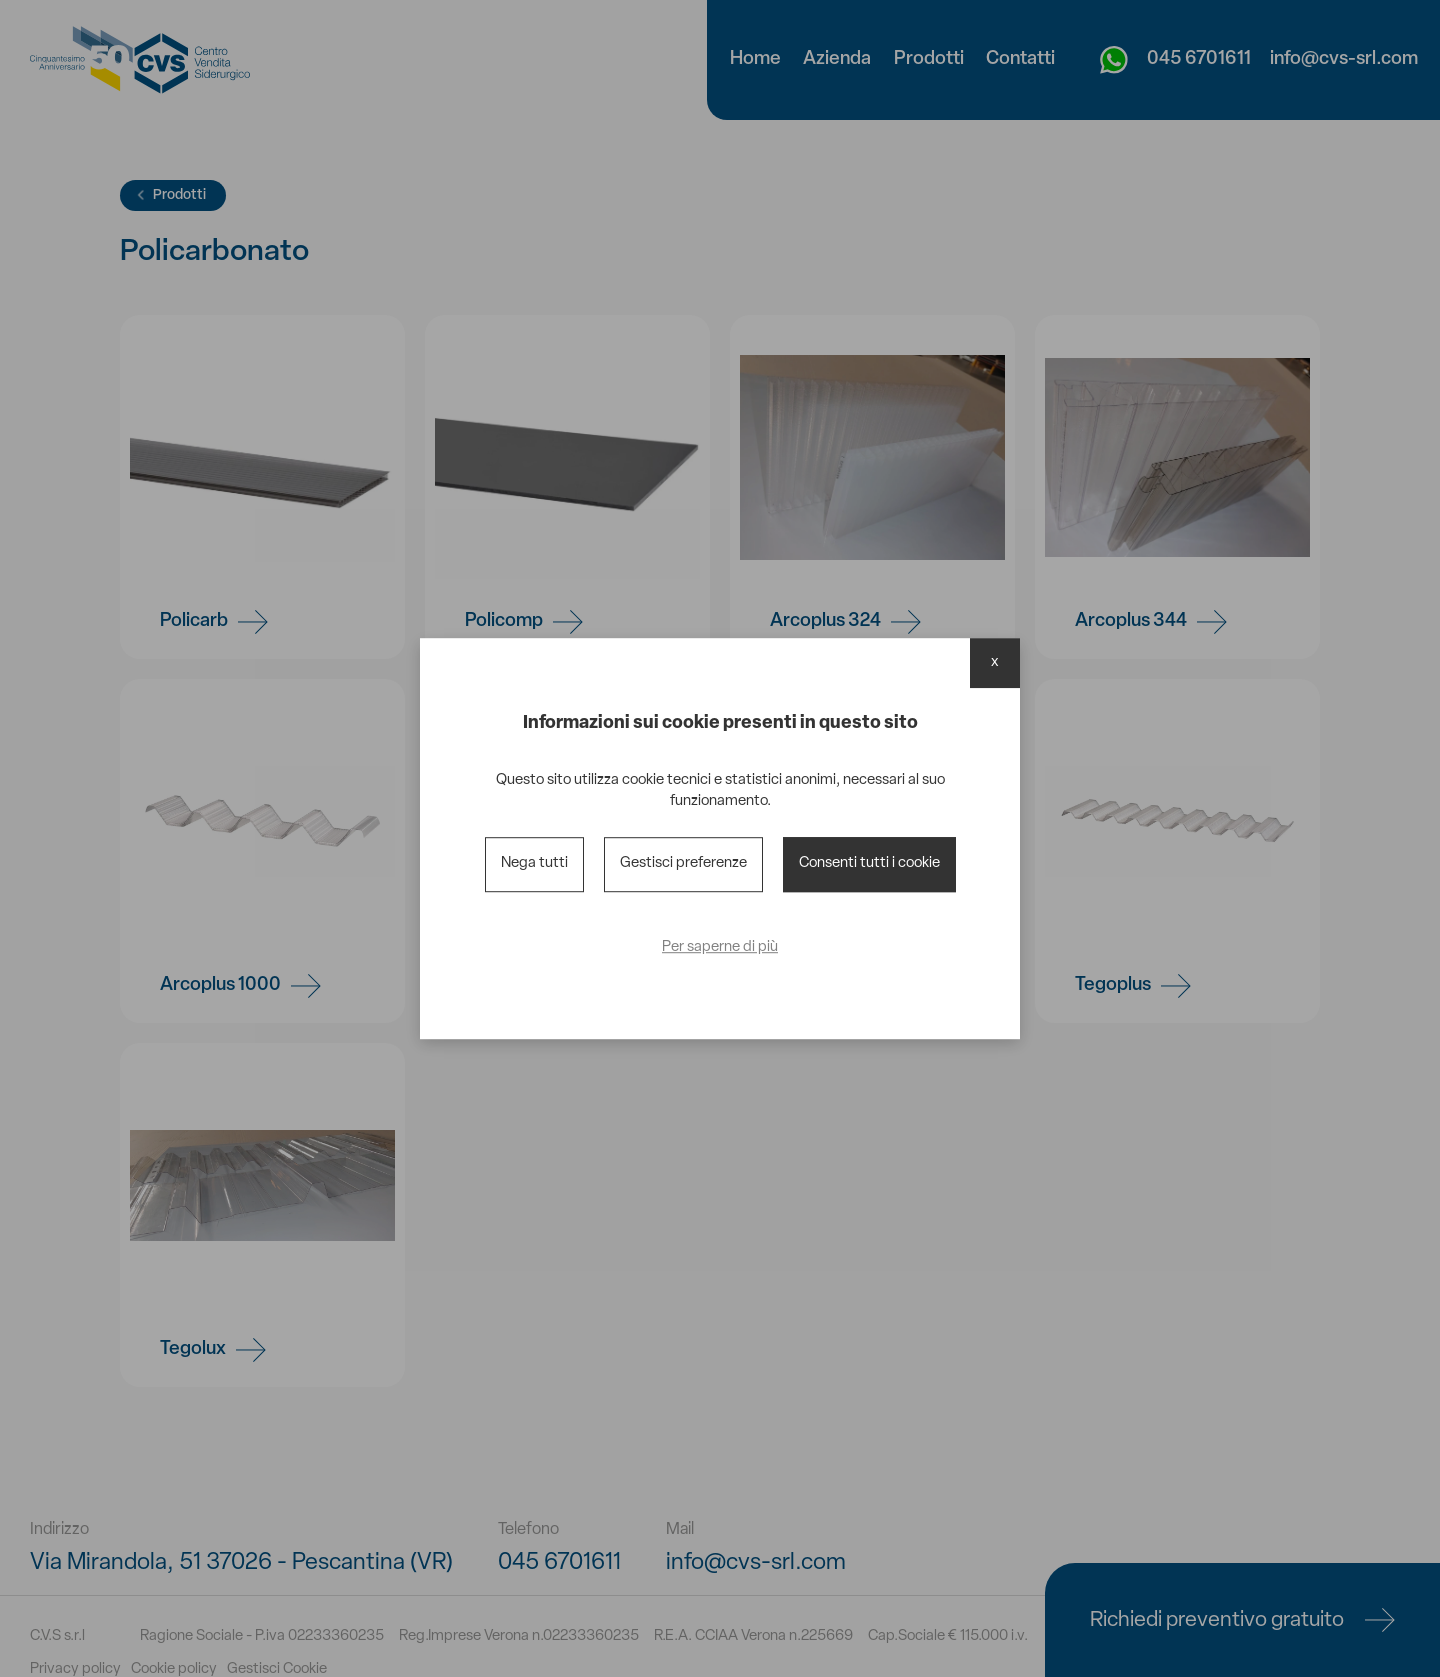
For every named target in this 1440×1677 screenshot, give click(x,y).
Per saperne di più (720, 947)
